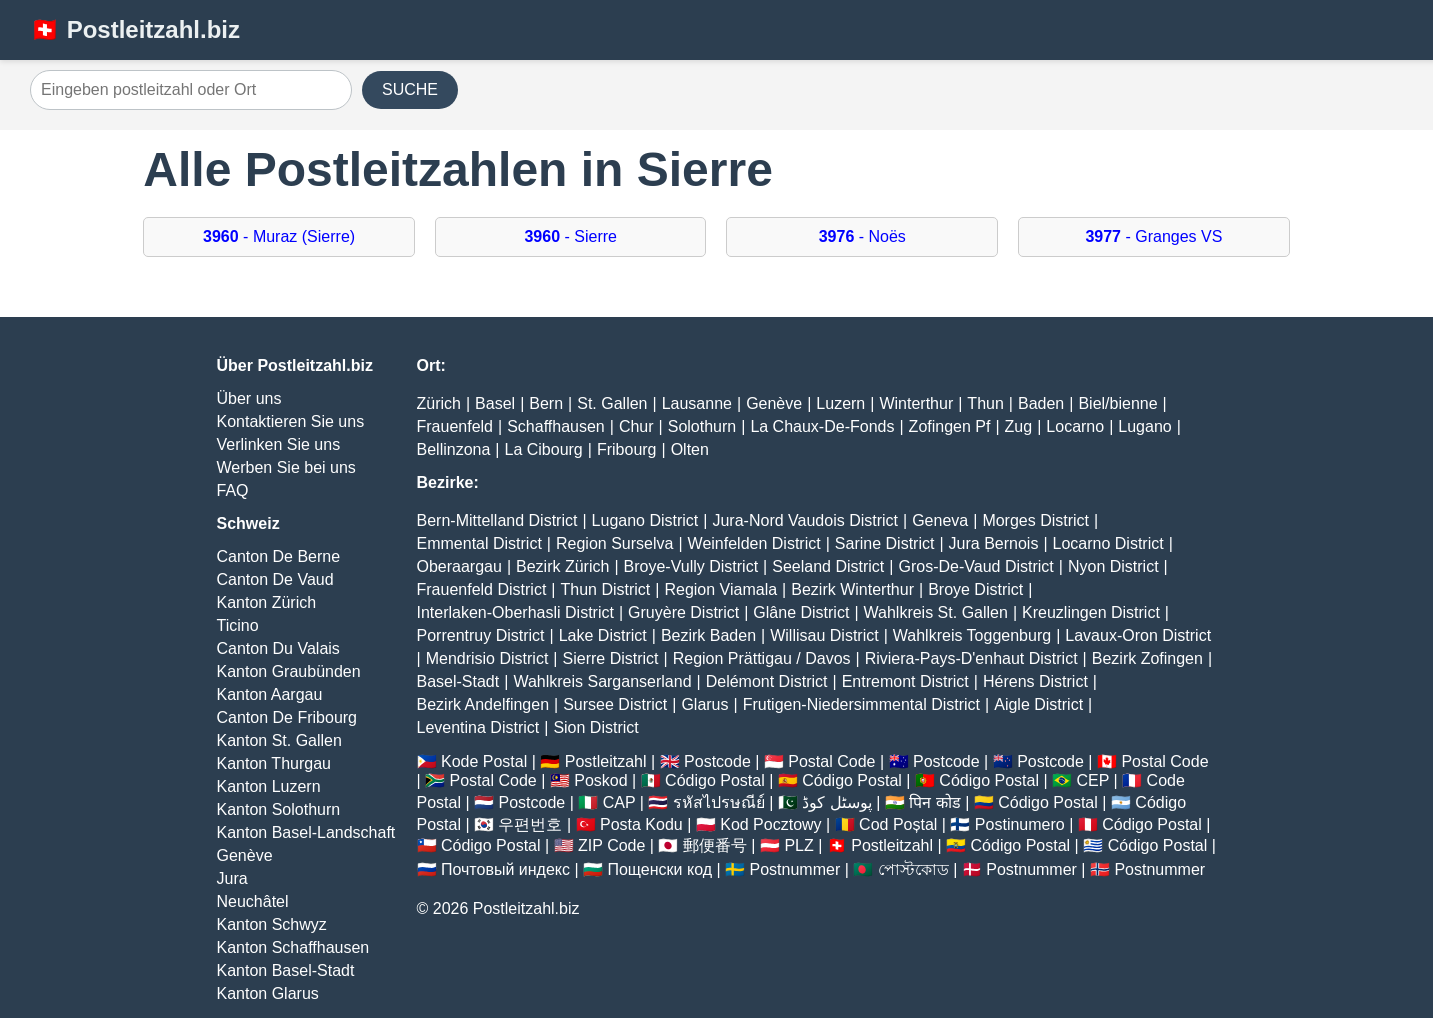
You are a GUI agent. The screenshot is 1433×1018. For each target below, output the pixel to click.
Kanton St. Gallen (279, 740)
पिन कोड (934, 802)
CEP (1092, 780)
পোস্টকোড (913, 869)
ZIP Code (611, 845)
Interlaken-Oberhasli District (515, 612)
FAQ (233, 490)
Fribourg (627, 449)
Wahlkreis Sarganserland (602, 681)
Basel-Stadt (458, 681)
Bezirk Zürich (562, 566)
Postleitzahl (606, 761)
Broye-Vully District (691, 566)
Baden (1041, 403)
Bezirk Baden (708, 635)
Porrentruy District (481, 635)
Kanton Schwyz (272, 924)
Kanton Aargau (270, 694)
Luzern (840, 403)
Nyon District (1113, 566)
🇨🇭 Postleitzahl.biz (135, 29)
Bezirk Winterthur (852, 589)
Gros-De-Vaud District (975, 566)
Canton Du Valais (278, 648)
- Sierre (570, 236)
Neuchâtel (253, 901)
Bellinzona (454, 449)
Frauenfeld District (482, 589)
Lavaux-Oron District (1138, 635)
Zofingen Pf (950, 426)
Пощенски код (659, 869)
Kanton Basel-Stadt (286, 970)
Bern (546, 403)
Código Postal (715, 780)
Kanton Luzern (269, 786)
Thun (985, 403)
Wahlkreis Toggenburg (972, 635)
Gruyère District (683, 612)
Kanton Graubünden (289, 671)
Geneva (940, 520)
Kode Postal (484, 761)
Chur (636, 426)
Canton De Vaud (275, 579)
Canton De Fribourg (287, 717)
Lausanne (697, 403)
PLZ (798, 845)
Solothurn (702, 426)
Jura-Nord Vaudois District (805, 520)
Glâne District (801, 612)
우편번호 (530, 824)
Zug (1019, 426)
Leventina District (478, 727)
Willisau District (824, 635)
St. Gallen (612, 403)
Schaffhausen (556, 426)
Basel (495, 403)
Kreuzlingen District (1091, 612)
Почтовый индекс (505, 869)
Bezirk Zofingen (1147, 658)
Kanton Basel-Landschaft (306, 832)
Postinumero (1020, 824)
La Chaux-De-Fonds (822, 426)
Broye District (975, 589)
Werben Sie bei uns (286, 467)
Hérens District (1035, 681)
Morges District (1035, 520)
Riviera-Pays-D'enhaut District (971, 658)
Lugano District (645, 520)
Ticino (238, 625)
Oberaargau (459, 566)
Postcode (717, 761)
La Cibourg (543, 449)
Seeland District (828, 566)
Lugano (1144, 426)
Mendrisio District (487, 658)
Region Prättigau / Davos (762, 658)
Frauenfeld (455, 426)
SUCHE (410, 89)
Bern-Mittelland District (497, 520)
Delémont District (767, 681)
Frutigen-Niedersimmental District (861, 704)
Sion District (595, 727)
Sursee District (615, 704)
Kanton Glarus (268, 993)
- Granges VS (1153, 236)
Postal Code (831, 761)
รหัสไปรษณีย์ (719, 802)
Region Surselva (614, 543)
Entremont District (905, 681)
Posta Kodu (641, 824)
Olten (690, 449)
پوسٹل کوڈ (836, 802)
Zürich (439, 403)
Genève (245, 855)
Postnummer (795, 869)
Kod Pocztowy (770, 824)
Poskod (600, 780)
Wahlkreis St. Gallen (936, 612)
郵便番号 (715, 845)
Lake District (603, 635)
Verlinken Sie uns (279, 444)
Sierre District (611, 658)
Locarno (1075, 426)
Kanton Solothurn (279, 809)
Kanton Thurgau (274, 763)
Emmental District (479, 543)
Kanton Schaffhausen (293, 947)
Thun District (605, 589)
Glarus (704, 704)
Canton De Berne (279, 556)
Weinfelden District (754, 543)
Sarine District (885, 543)
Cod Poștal (898, 824)
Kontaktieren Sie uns (291, 421)
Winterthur (916, 403)
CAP (619, 802)
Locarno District (1108, 543)
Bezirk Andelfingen (483, 704)
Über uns (249, 398)
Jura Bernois (994, 543)
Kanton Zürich (267, 602)
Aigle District (1038, 704)
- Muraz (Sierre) (279, 236)
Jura (232, 878)
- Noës (862, 236)
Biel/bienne (1117, 403)
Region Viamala (720, 589)
